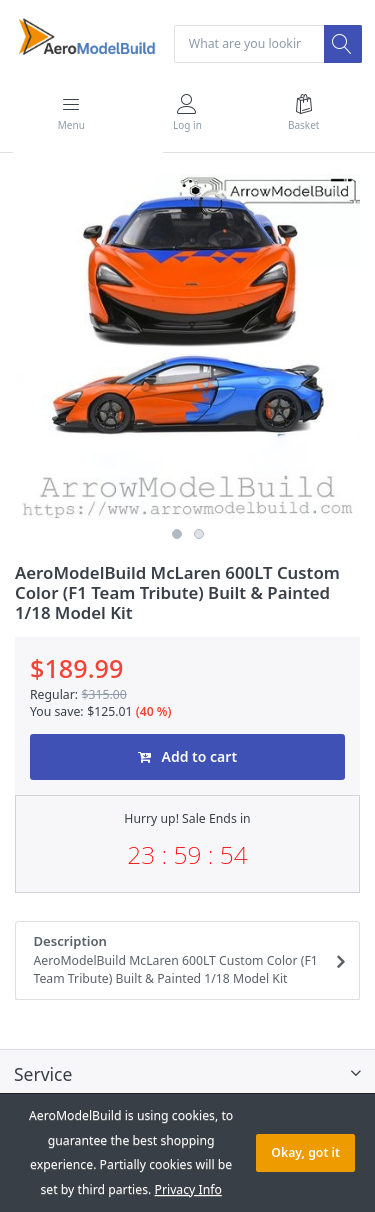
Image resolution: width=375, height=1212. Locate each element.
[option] (187, 346)
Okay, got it (305, 1152)
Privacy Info (188, 1189)
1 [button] (177, 534)
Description (181, 960)
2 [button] (199, 534)
